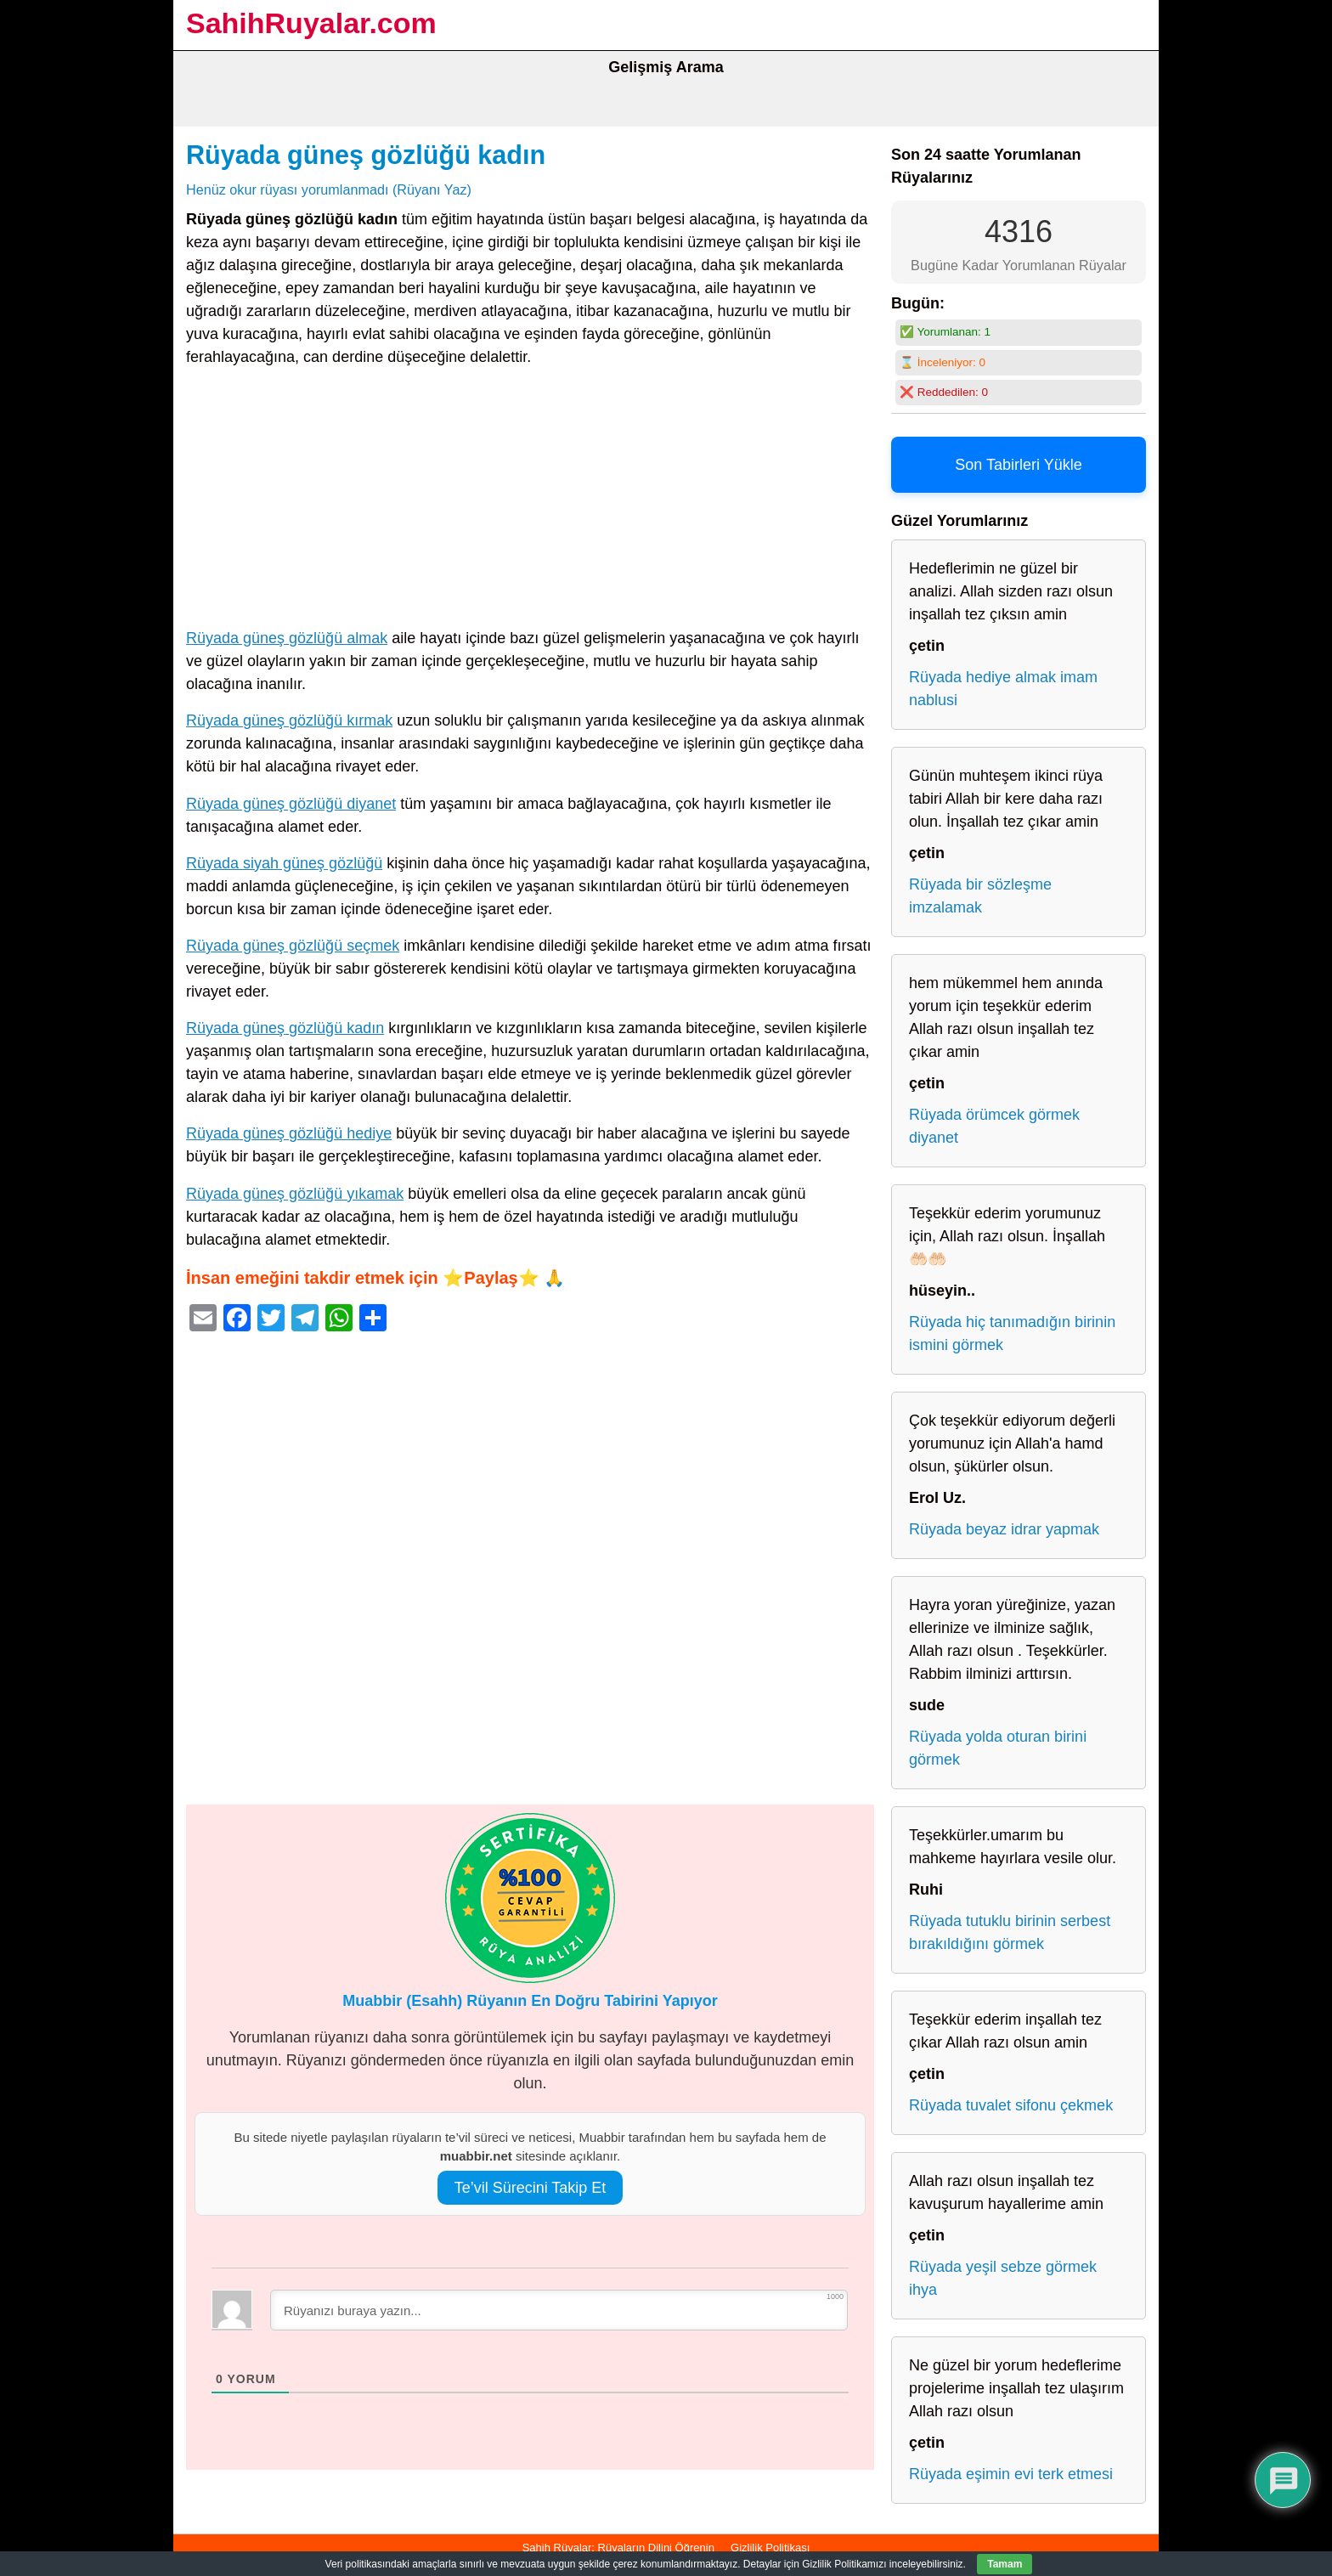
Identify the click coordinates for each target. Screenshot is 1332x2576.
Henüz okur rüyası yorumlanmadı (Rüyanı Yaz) (328, 189)
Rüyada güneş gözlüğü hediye (289, 1133)
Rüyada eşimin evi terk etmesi (1011, 2474)
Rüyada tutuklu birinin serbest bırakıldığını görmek (1009, 1932)
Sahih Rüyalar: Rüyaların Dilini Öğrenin (618, 2547)
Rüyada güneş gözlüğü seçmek (292, 945)
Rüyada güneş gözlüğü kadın (365, 154)
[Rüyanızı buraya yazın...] (559, 2310)
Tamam (1004, 2564)
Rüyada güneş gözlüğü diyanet (291, 803)
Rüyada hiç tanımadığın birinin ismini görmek (1012, 1333)
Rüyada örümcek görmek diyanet (994, 1126)
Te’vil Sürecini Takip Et (530, 2187)
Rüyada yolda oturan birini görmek (997, 1748)
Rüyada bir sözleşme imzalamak (980, 896)
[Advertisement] (530, 501)
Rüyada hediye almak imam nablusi (1003, 689)
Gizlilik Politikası (770, 2547)
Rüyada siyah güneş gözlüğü (284, 863)
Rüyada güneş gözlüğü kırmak (289, 720)
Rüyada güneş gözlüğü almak (286, 638)
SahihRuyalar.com (311, 23)
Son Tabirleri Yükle (1018, 464)
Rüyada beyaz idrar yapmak (1004, 1529)
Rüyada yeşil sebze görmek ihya (1003, 2278)
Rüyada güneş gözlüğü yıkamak (295, 1193)
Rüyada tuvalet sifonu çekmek (1011, 2105)
